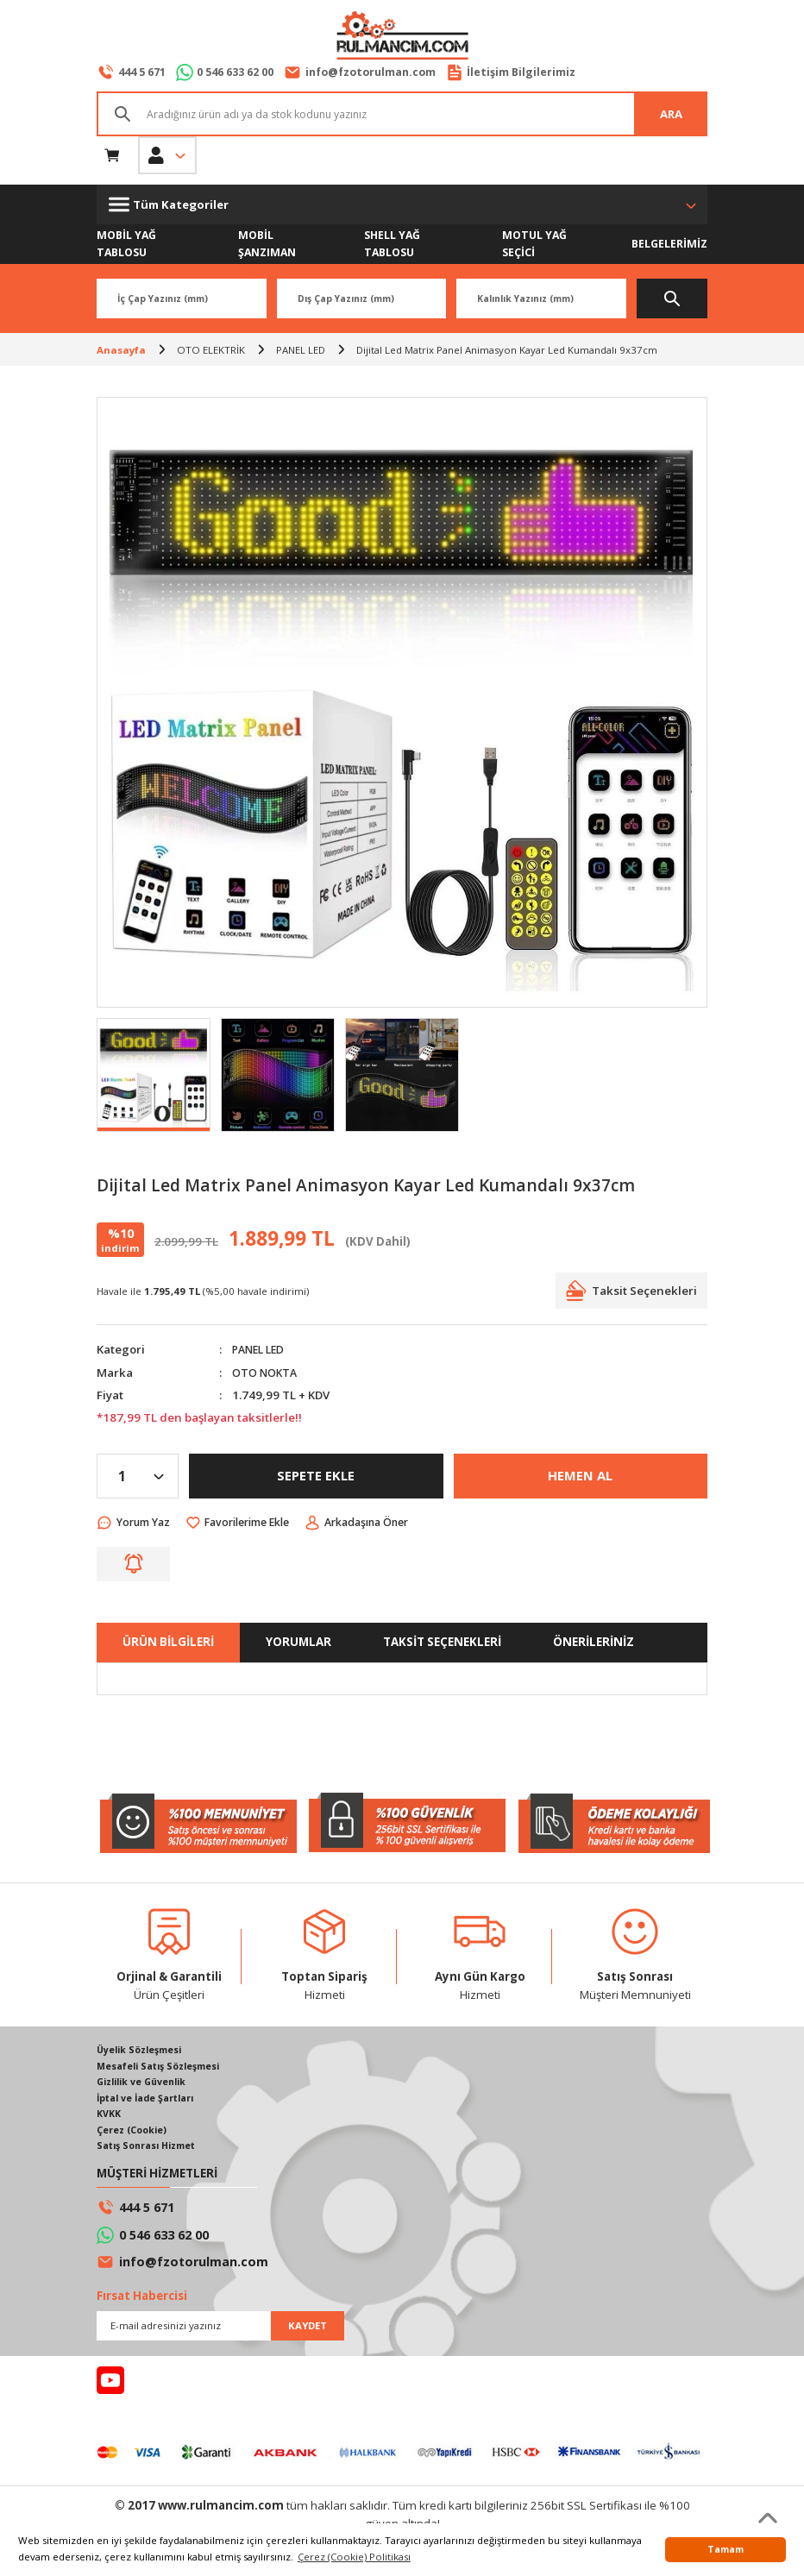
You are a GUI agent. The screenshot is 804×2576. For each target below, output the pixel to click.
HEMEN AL (580, 1476)
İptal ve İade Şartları (149, 2102)
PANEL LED (261, 1350)
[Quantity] (138, 1476)
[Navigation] (402, 205)
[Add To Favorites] (251, 1524)
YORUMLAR (298, 1643)
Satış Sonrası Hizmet (151, 2152)
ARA (670, 114)
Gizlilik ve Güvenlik (146, 2085)
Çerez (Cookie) (135, 2136)
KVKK (110, 2119)
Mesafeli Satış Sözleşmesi (164, 2069)
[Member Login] (167, 156)
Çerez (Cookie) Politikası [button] (354, 2556)
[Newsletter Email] (220, 2332)
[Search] (402, 114)
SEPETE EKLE (316, 1476)
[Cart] (112, 156)
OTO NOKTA (267, 1373)
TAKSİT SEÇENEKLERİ (442, 1643)
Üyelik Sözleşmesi (143, 2052)
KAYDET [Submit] (307, 2332)
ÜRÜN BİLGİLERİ (168, 1643)
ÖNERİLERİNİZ (593, 1643)
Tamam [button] (725, 2549)
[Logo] (402, 37)
